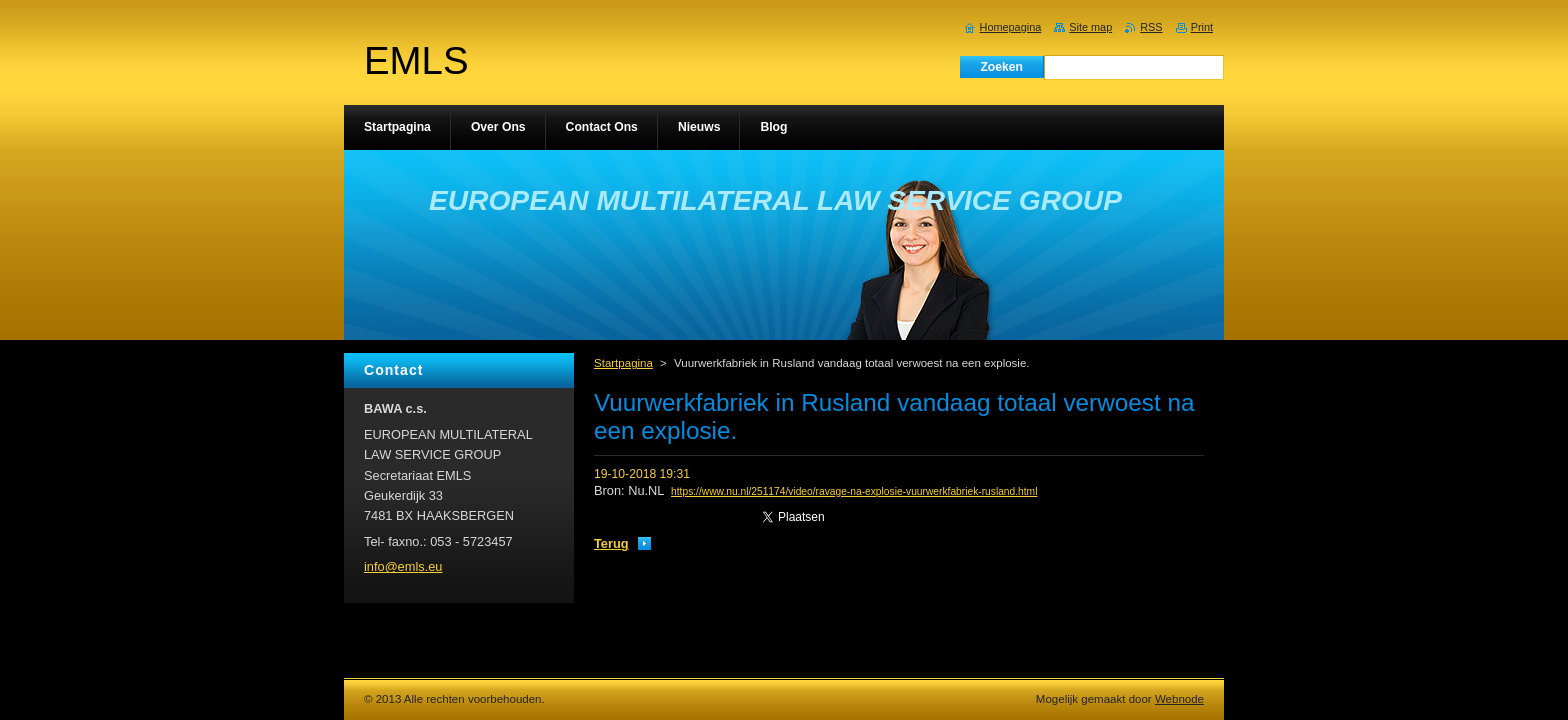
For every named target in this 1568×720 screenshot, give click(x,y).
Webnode (1179, 699)
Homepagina (1011, 27)
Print (1202, 27)
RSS (1151, 27)
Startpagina (623, 363)
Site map (1090, 27)
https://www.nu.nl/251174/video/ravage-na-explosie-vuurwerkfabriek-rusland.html (854, 491)
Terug (611, 543)
